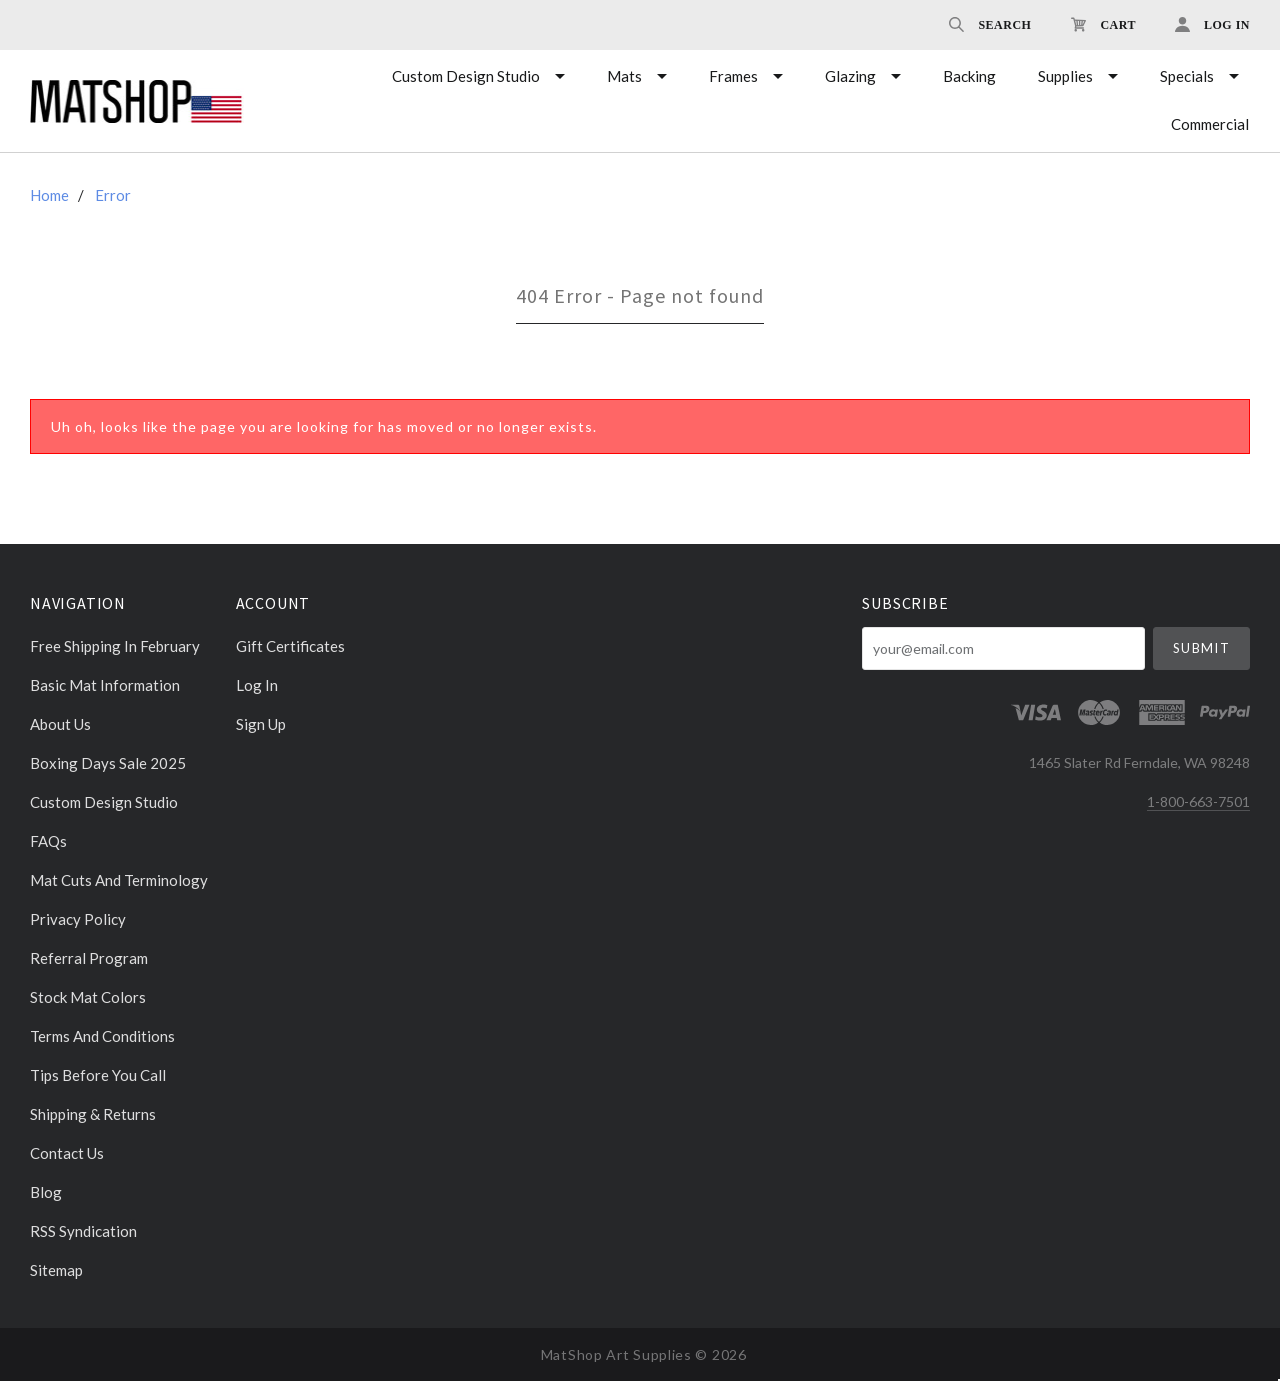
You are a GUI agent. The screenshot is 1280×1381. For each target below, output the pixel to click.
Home (49, 195)
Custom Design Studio (466, 76)
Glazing (850, 76)
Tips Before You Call (98, 1075)
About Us (60, 724)
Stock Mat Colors (88, 997)
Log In (257, 685)
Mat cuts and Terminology (119, 880)
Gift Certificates (290, 646)
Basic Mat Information (105, 685)
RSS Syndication (83, 1231)
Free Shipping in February (115, 646)
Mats (624, 76)
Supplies (1065, 76)
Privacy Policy (78, 919)
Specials (1187, 76)
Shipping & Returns (93, 1114)
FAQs (48, 841)
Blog (46, 1192)
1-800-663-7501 (1198, 801)
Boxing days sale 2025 (108, 763)
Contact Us (67, 1153)
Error (113, 195)
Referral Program (89, 958)
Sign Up (261, 723)
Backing (969, 76)
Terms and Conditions (102, 1036)
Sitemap (56, 1269)
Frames (733, 76)
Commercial (1210, 124)
